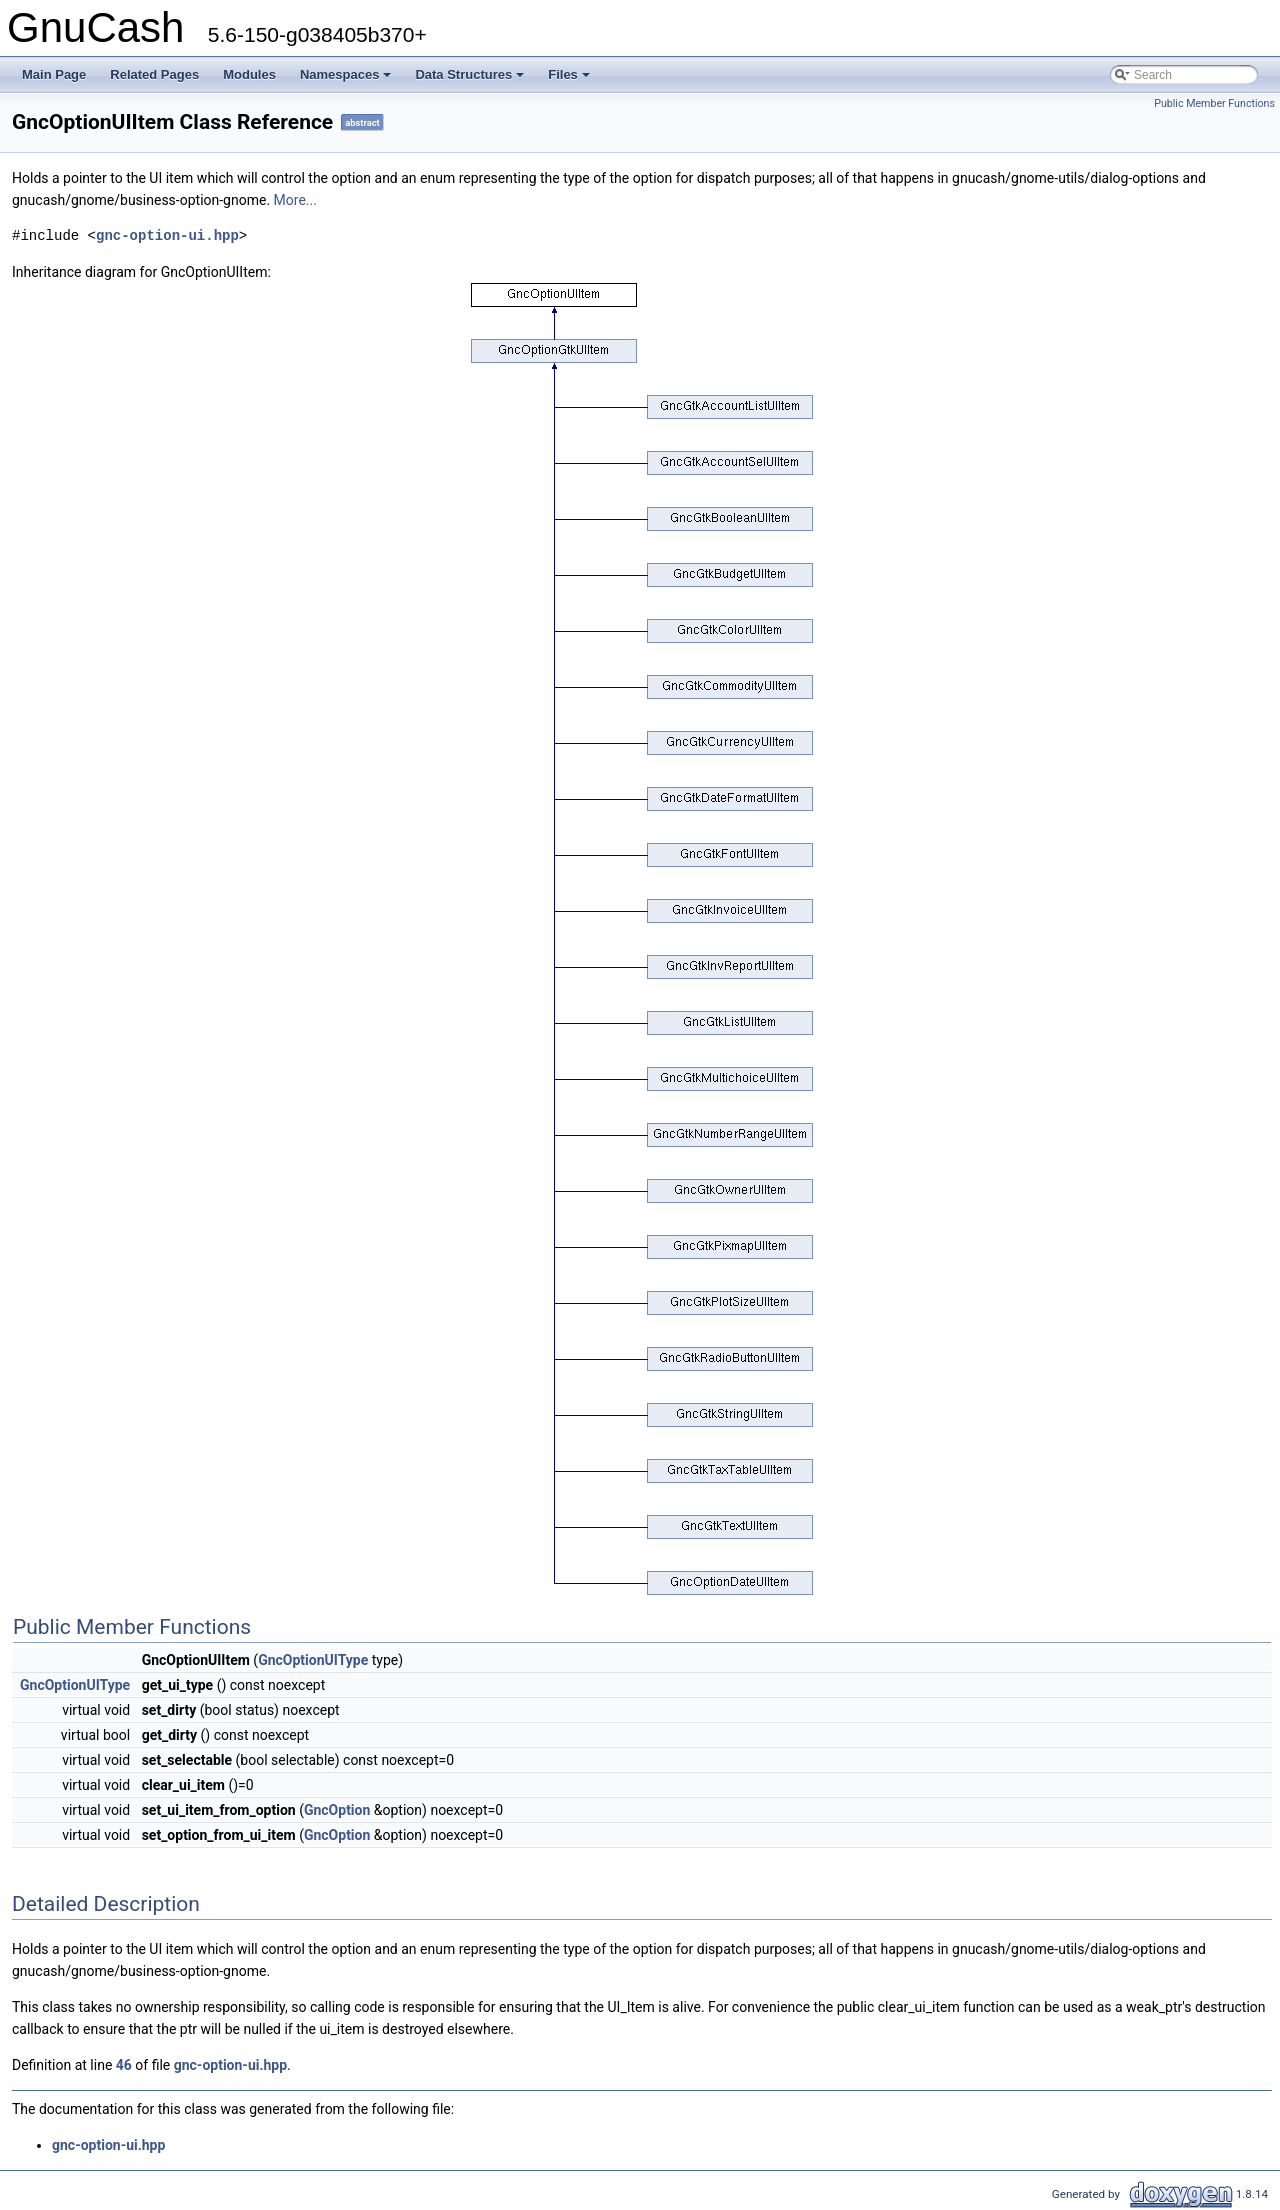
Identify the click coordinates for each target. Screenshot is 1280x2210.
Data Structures (471, 80)
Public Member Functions (1214, 103)
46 (124, 2065)
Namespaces (347, 80)
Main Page (54, 74)
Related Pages (154, 74)
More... (295, 200)
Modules (249, 74)
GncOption (337, 1810)
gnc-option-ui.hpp (167, 235)
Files (570, 80)
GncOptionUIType (313, 1660)
